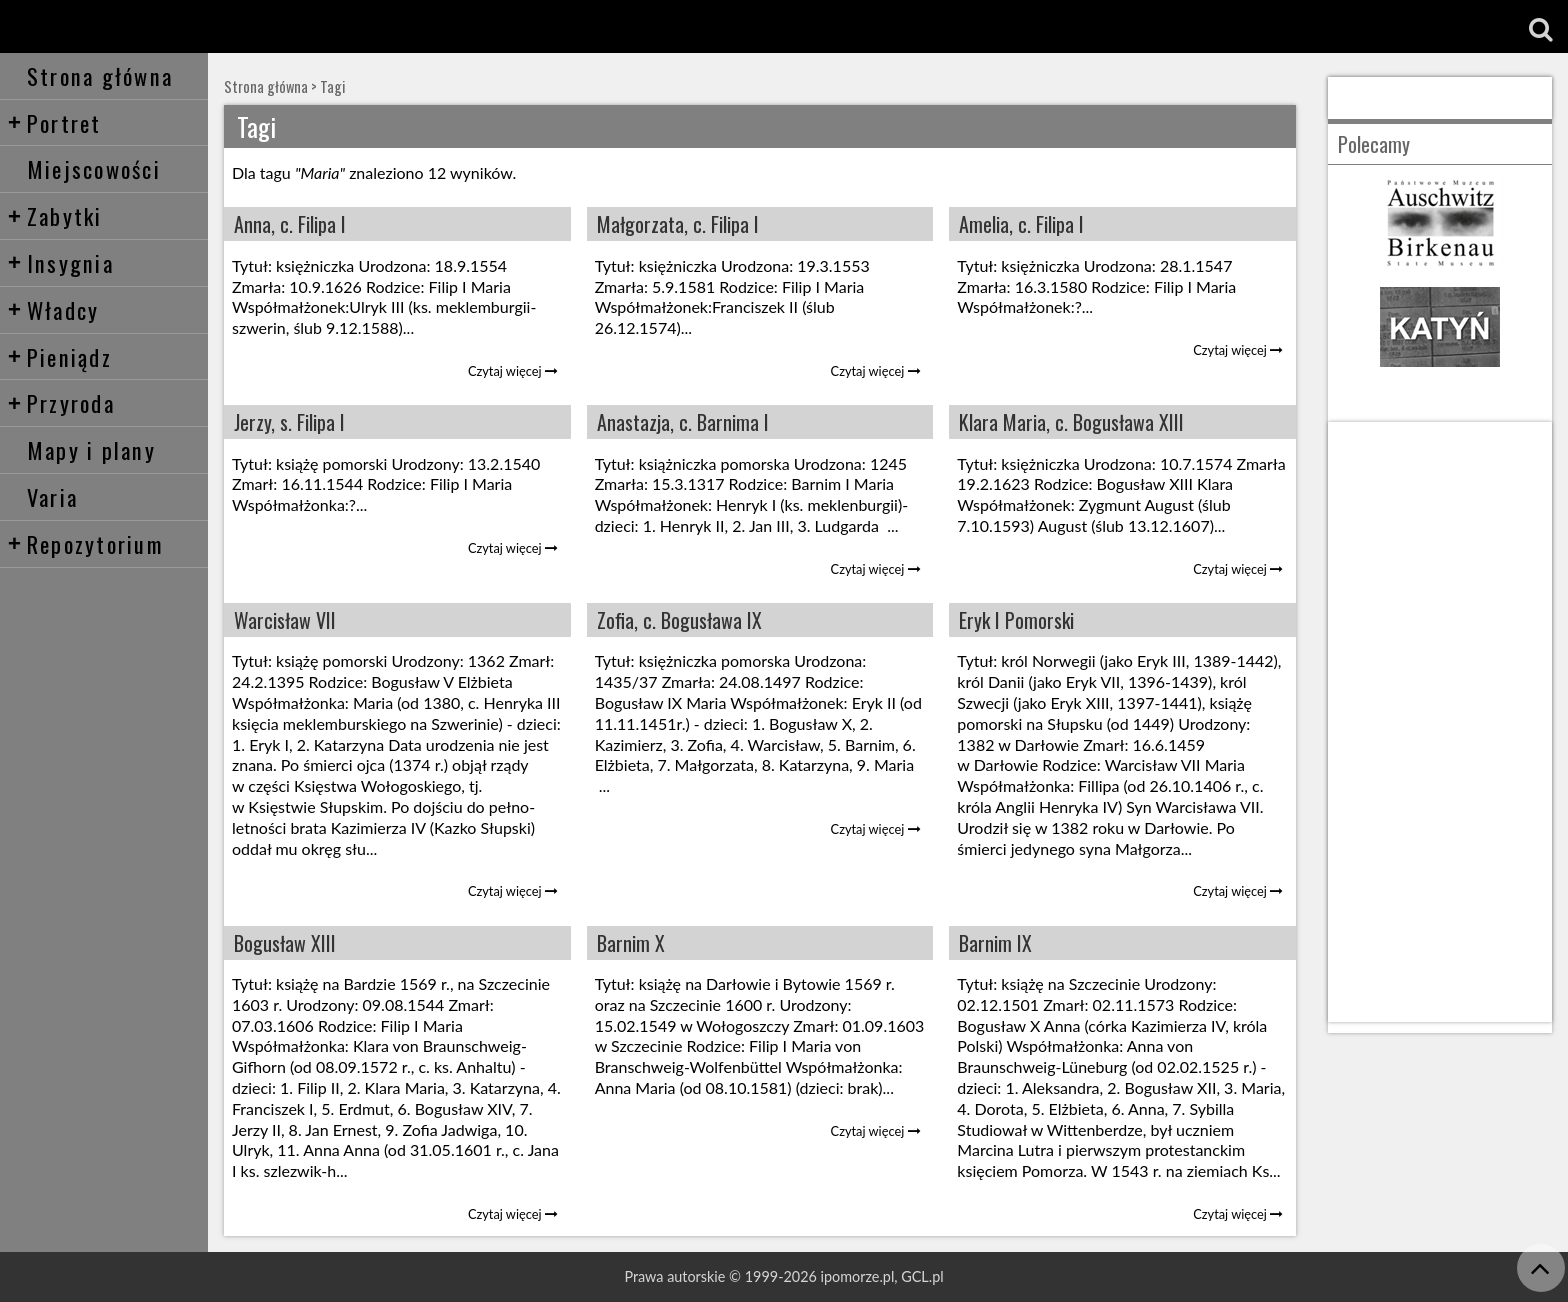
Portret (54, 122)
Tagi (332, 86)
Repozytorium (85, 543)
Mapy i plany (91, 449)
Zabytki (55, 215)
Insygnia (60, 262)
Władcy (53, 309)
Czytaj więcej (513, 371)
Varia (52, 496)
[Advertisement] (1440, 722)
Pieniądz (59, 356)
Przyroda (61, 402)
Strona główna (100, 75)
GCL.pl (922, 1276)
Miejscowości (94, 168)
